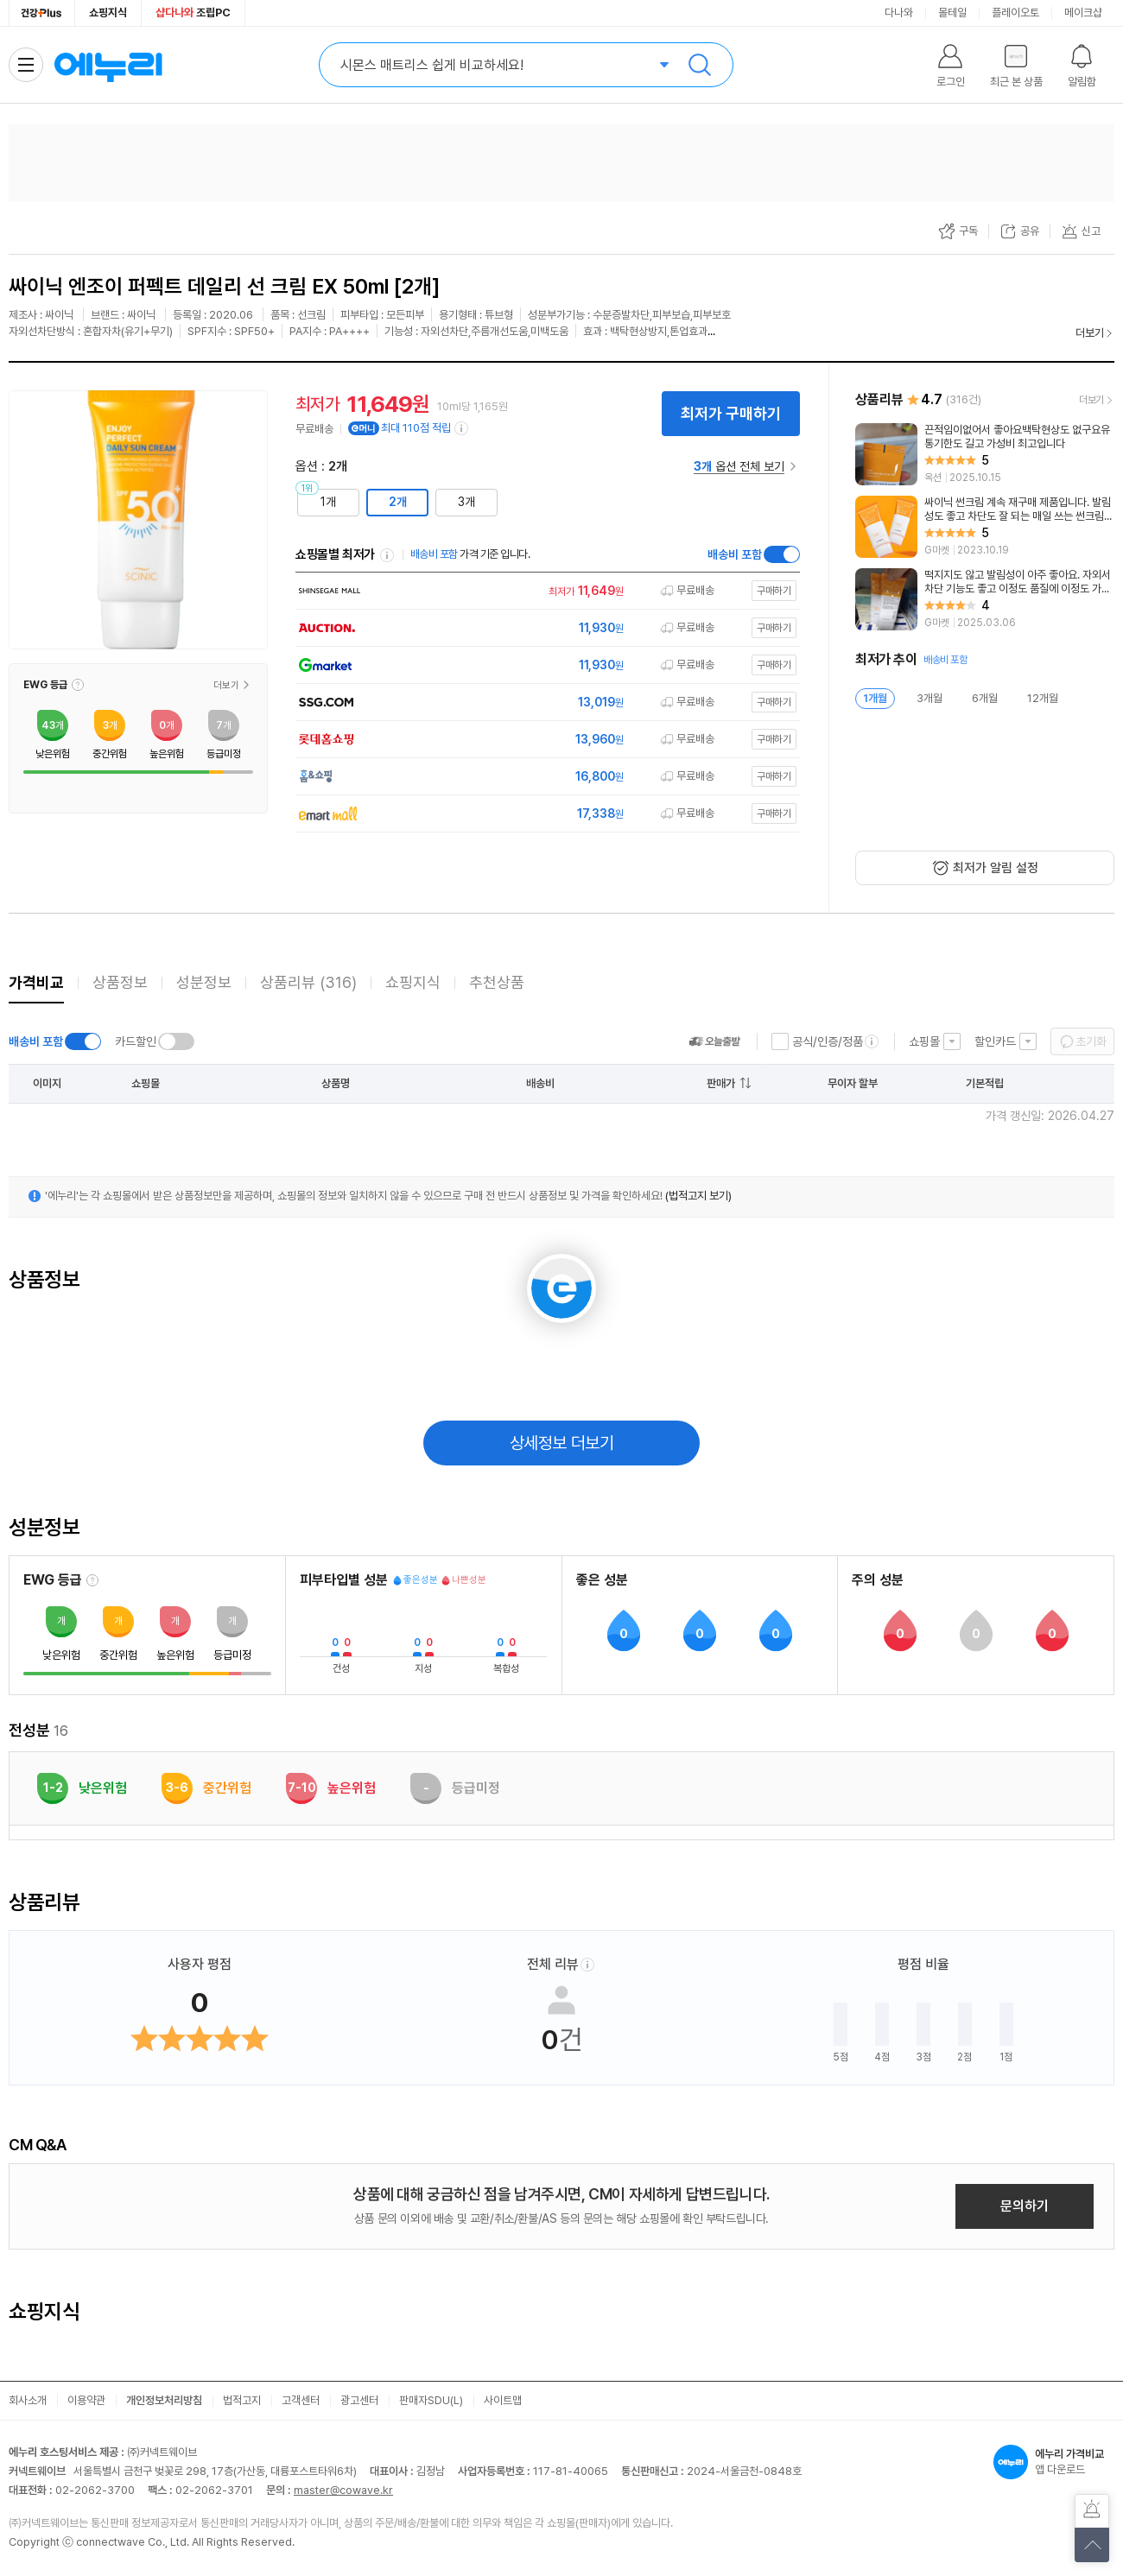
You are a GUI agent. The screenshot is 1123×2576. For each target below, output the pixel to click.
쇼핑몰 (924, 1041)
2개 (398, 502)
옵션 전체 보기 (739, 466)
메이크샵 (1083, 12)
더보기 (1089, 332)
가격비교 (36, 982)
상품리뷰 (308, 982)
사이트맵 (503, 2400)
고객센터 (301, 2400)
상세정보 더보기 (562, 1443)
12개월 (1042, 698)
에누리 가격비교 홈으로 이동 (108, 64)
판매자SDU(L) (431, 2400)
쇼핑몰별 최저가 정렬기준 (387, 555)
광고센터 (359, 2400)
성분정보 (204, 982)
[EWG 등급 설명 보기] (92, 1580)
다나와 (899, 12)
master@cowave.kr (343, 2490)
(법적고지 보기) (698, 1195)
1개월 (875, 698)
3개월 (929, 698)
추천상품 (496, 982)
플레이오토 (1015, 12)
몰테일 (952, 12)
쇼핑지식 (108, 12)
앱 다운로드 (1053, 2462)
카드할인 (135, 1041)
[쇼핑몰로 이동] (543, 591)
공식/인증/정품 (827, 1041)
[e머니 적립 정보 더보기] (462, 428)
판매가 (721, 1083)
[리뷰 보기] (984, 454)
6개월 (985, 698)
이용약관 (86, 2400)
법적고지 (242, 2400)
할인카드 (995, 1041)
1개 (328, 502)
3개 (466, 502)
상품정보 (120, 982)
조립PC (193, 12)
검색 (699, 64)
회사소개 (28, 2400)
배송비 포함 (734, 554)
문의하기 (1024, 2206)
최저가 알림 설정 (995, 868)
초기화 (1091, 1041)
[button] (78, 685)
